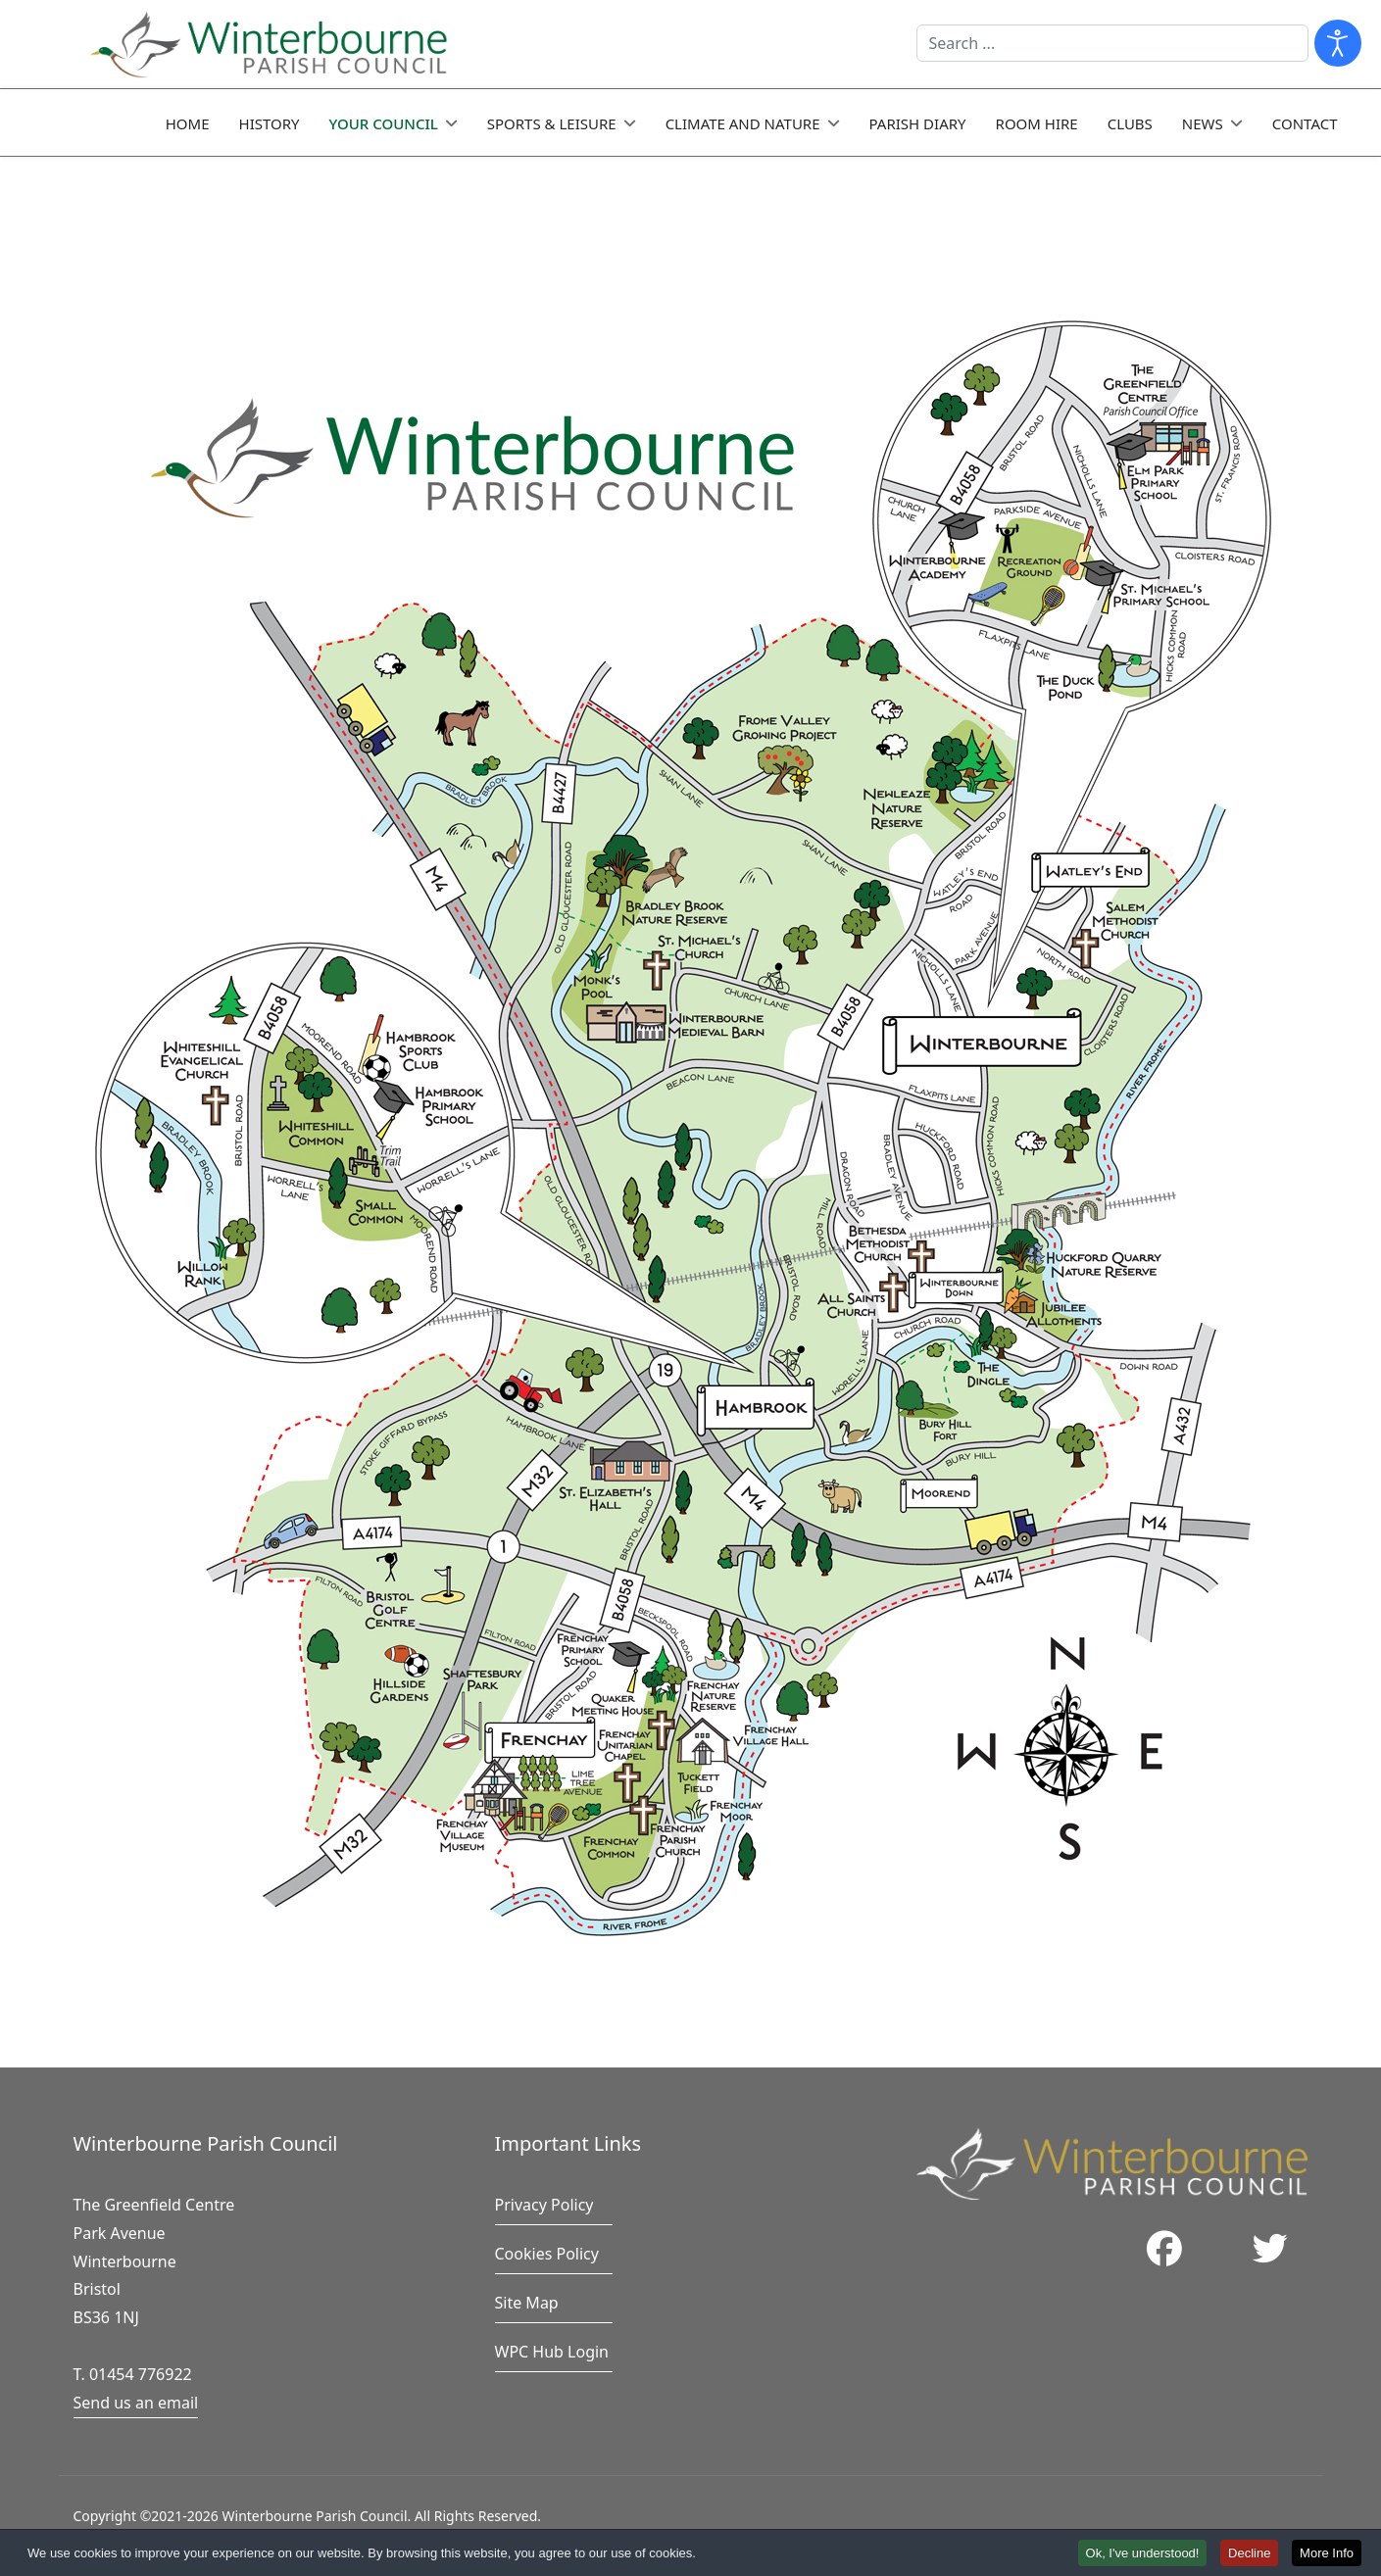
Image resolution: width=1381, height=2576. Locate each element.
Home (188, 123)
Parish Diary (917, 123)
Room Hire (1037, 123)
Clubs (1130, 123)
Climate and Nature (743, 123)
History (269, 123)
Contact (1305, 123)
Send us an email (136, 2402)
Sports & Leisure (552, 123)
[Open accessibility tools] (1337, 43)
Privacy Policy (544, 2204)
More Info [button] (1327, 2554)
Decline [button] (1249, 2554)
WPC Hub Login (552, 2351)
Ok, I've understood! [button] (1143, 2554)
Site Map (527, 2302)
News (1202, 123)
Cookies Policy (547, 2253)
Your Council (383, 123)
